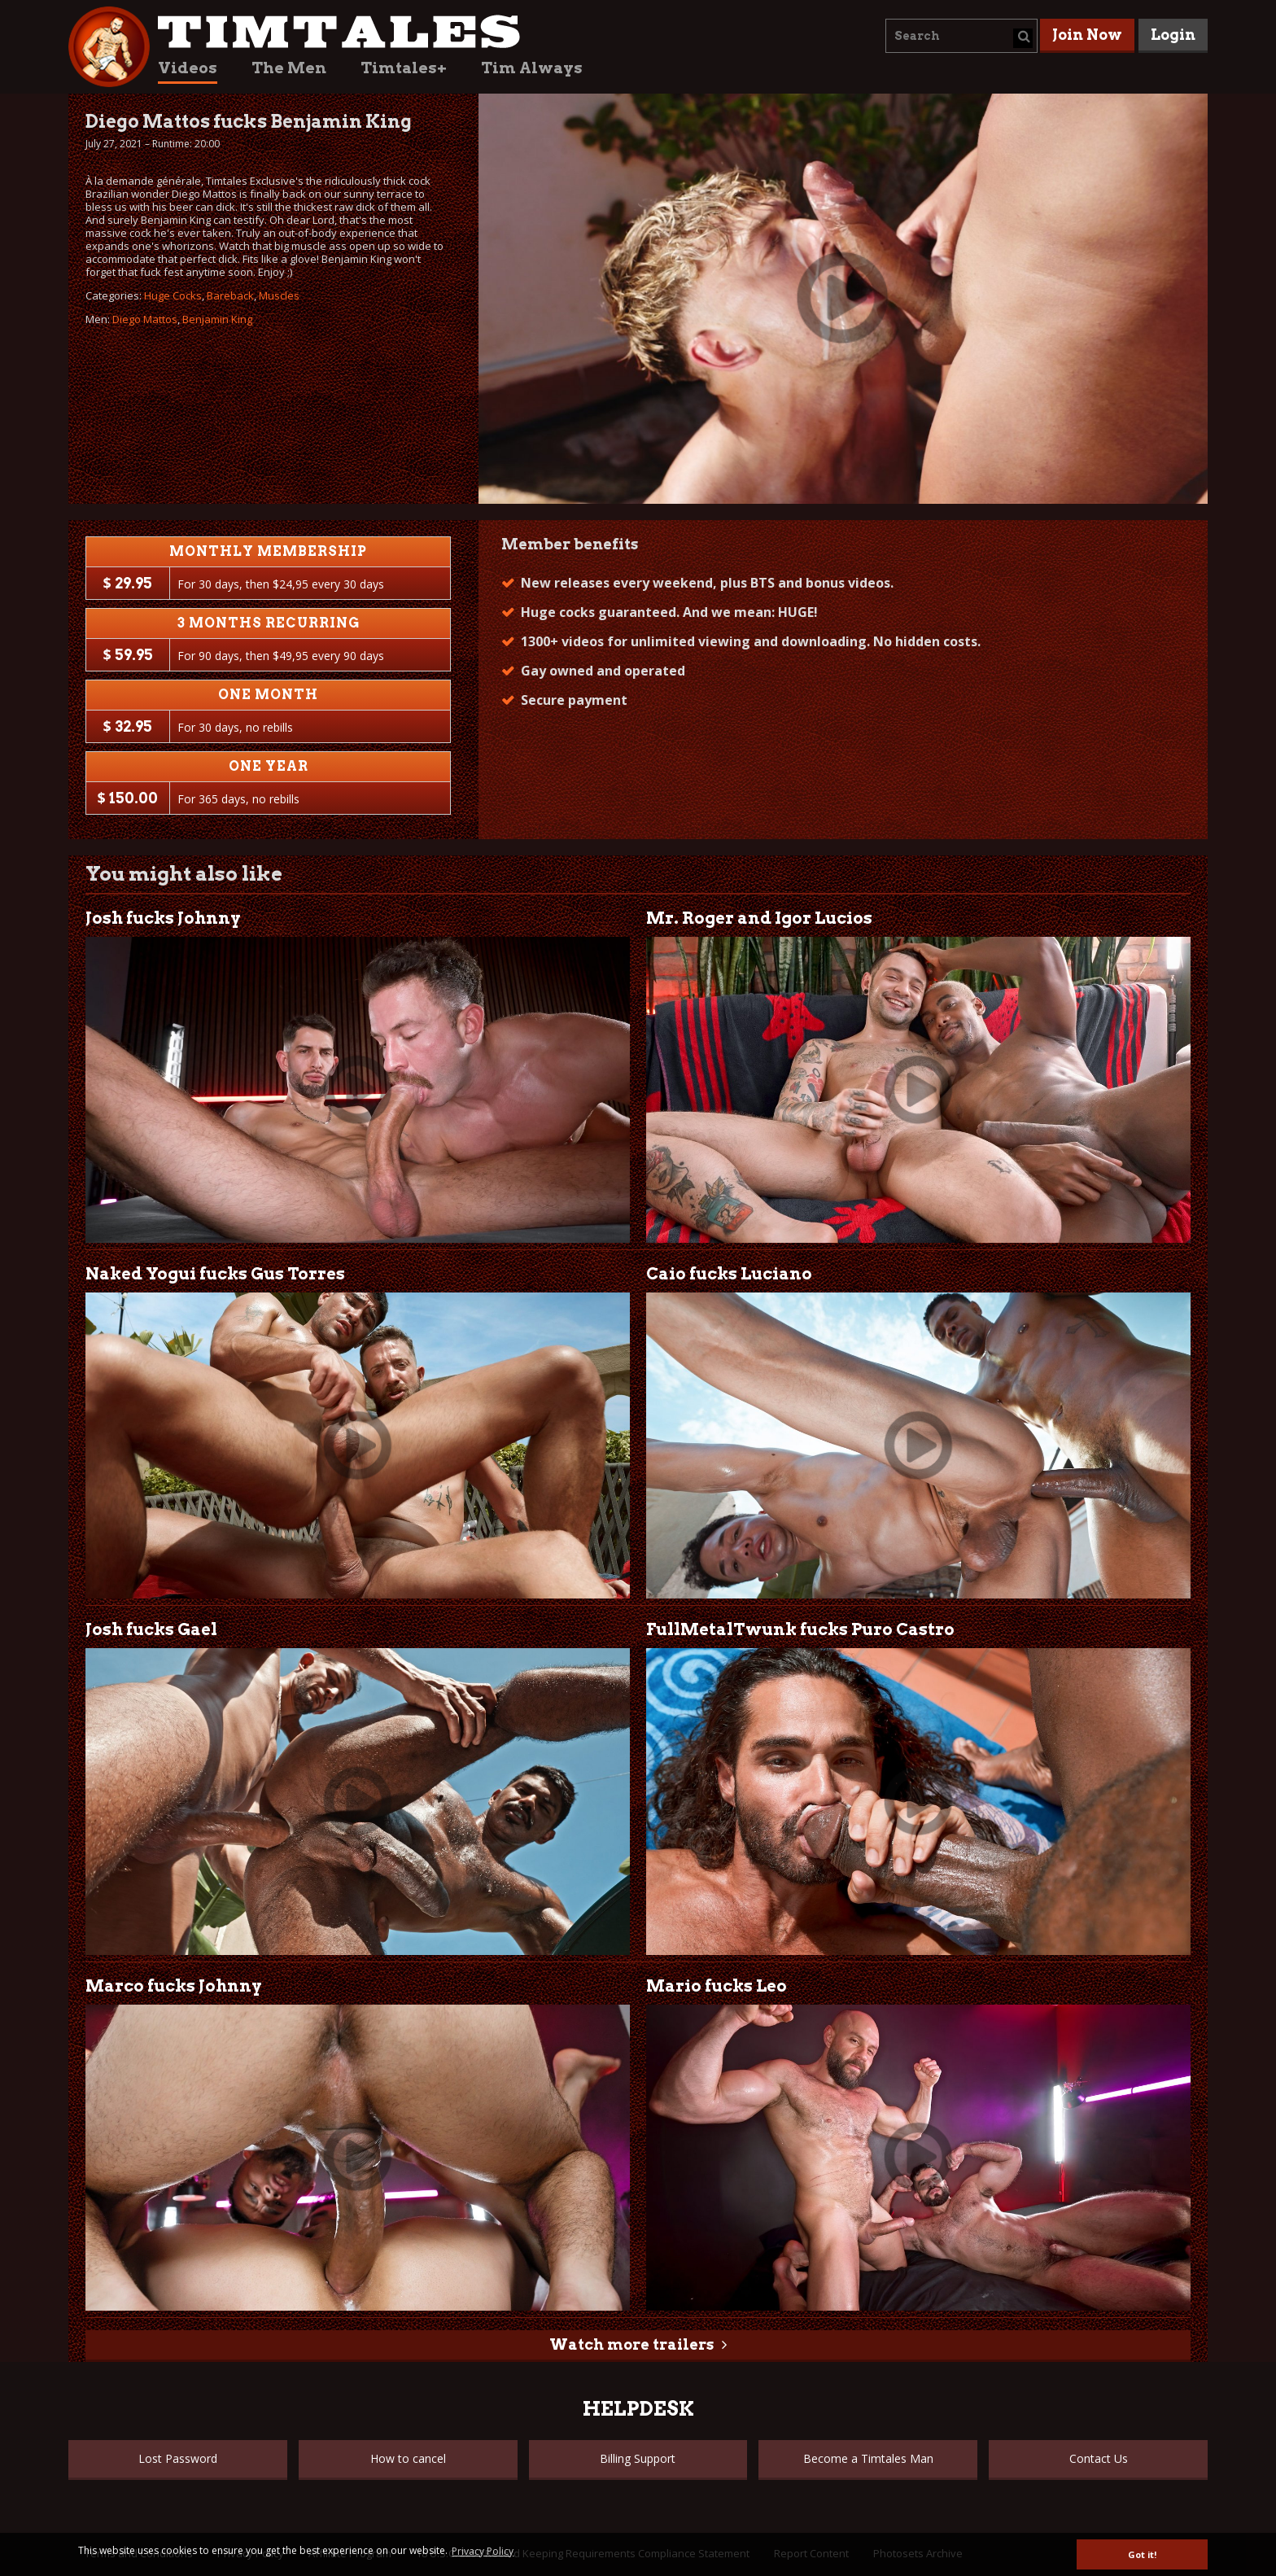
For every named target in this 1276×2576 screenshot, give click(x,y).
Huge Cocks (173, 295)
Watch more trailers (631, 2344)
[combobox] (961, 36)
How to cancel (408, 2458)
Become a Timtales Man (868, 2458)
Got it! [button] (1142, 2554)
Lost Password (177, 2458)
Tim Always (532, 68)
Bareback (230, 295)
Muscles (279, 295)
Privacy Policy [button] (482, 2551)
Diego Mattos (144, 319)
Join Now (1087, 34)
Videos (187, 68)
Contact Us (1098, 2458)
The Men (288, 68)
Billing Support (637, 2458)
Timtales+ (404, 68)
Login (1173, 34)
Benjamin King (217, 319)
